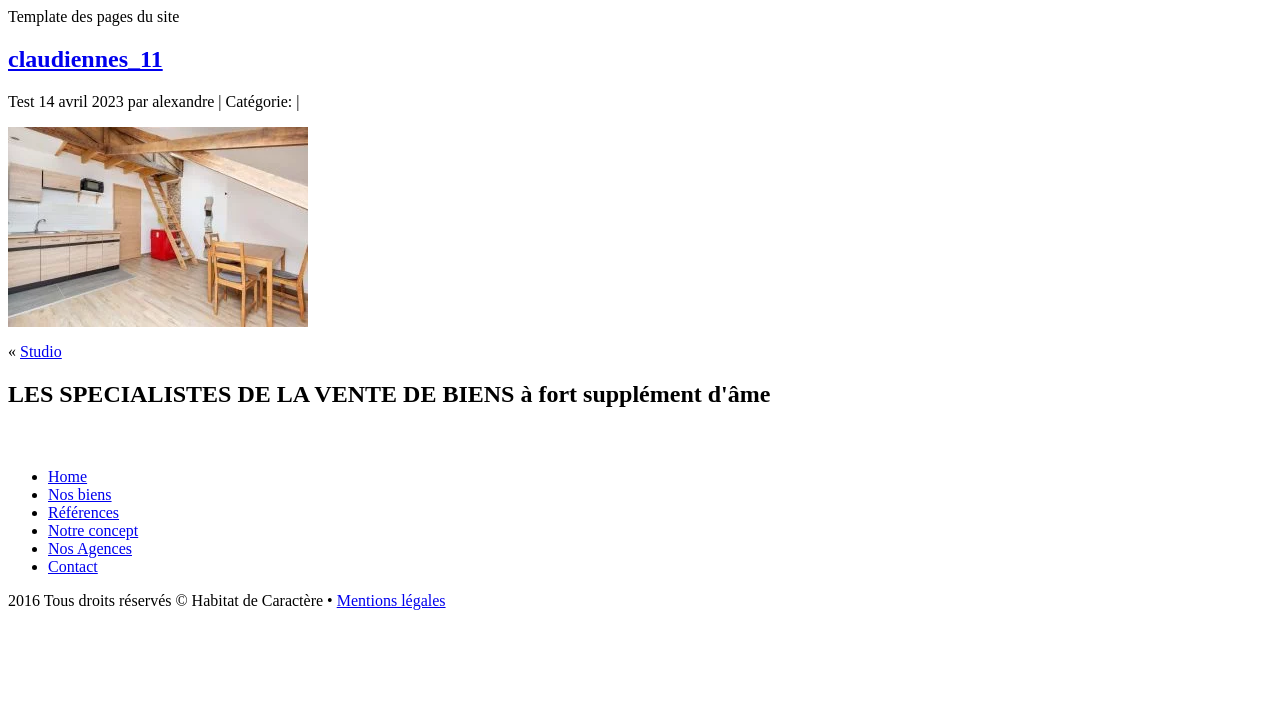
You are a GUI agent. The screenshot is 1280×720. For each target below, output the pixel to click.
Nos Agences (90, 548)
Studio (41, 351)
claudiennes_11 (85, 59)
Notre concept (93, 530)
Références (83, 512)
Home (67, 476)
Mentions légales (391, 600)
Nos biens (80, 494)
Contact (73, 566)
